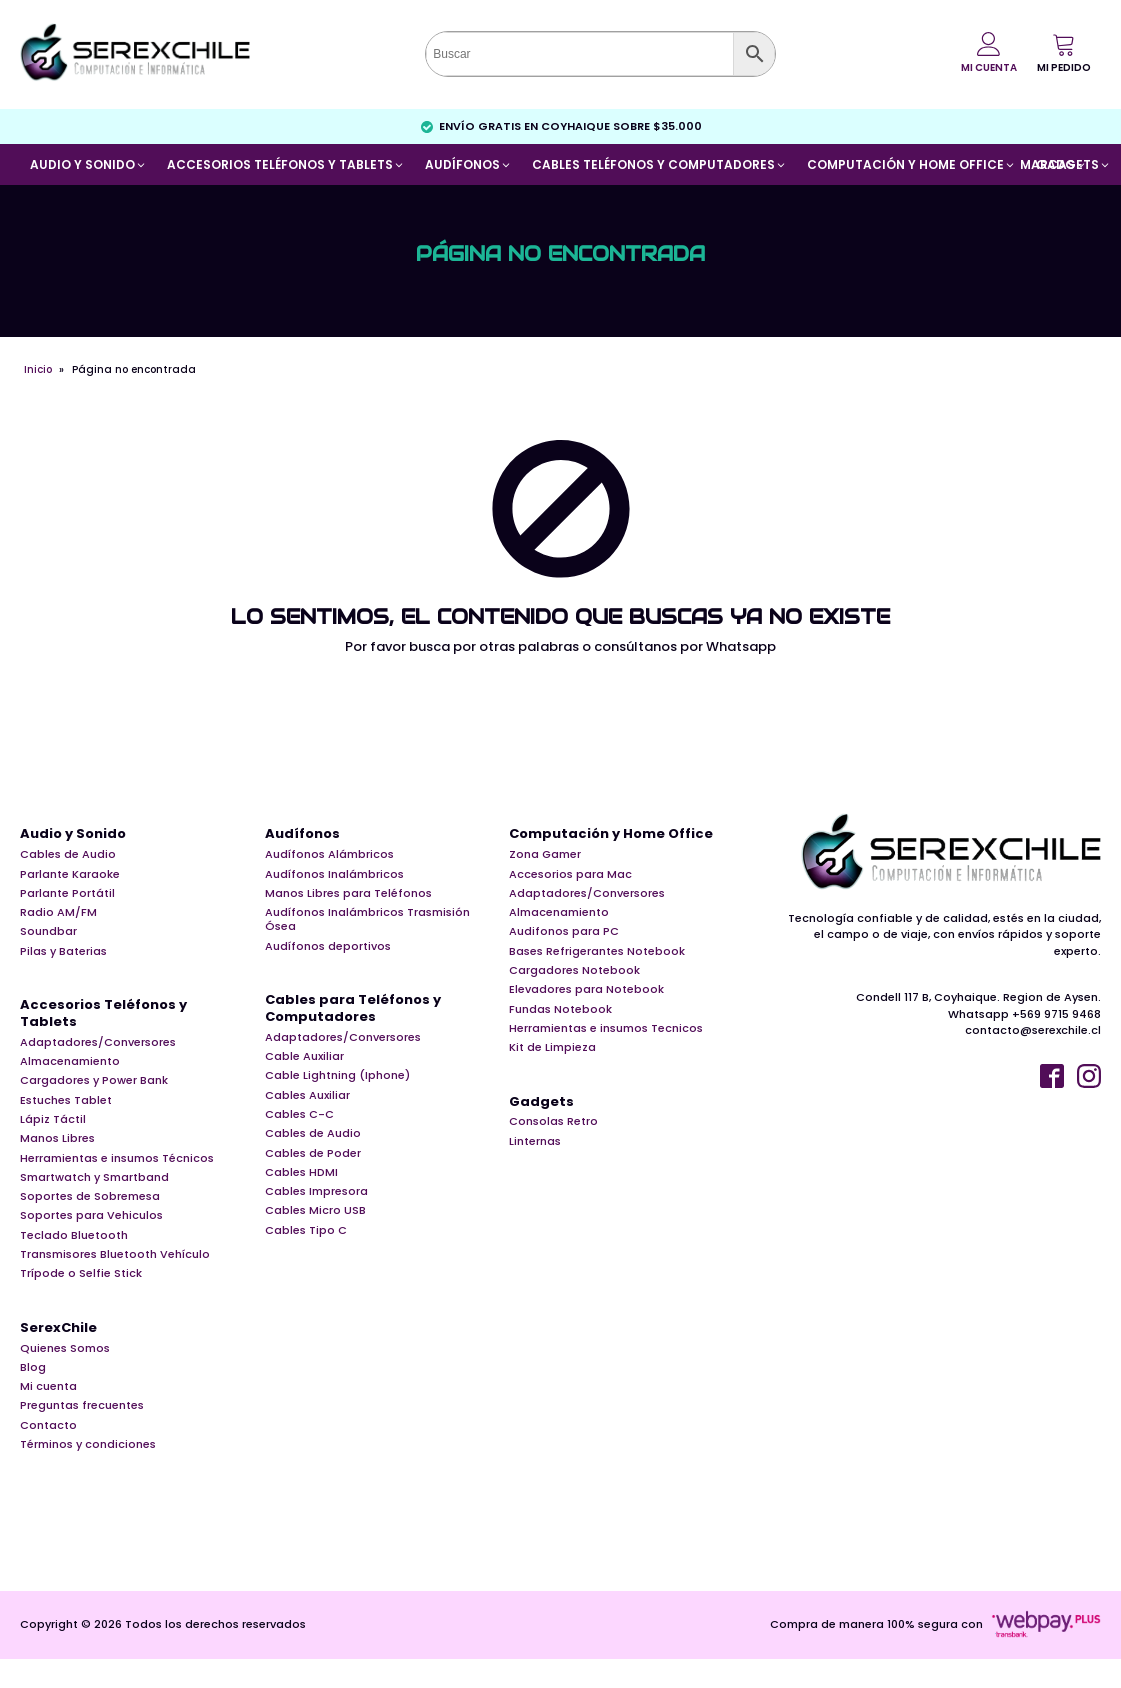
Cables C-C (299, 1114)
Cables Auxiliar (307, 1095)
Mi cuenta (48, 1386)
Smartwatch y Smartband (94, 1177)
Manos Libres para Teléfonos (348, 893)
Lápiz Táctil (53, 1119)
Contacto (48, 1425)
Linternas (535, 1141)
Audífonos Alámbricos (329, 854)
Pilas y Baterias (63, 951)
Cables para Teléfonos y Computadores (353, 1009)
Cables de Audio (68, 854)
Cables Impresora (316, 1191)
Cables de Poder (313, 1153)
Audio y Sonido (73, 834)
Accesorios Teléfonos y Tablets (103, 1014)
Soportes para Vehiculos (91, 1215)
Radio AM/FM (58, 912)
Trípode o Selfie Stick (81, 1273)
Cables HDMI (301, 1172)
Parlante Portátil (67, 893)
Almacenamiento (70, 1061)
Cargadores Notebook (574, 970)
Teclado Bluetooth (74, 1235)
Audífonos (302, 834)
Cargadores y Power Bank (94, 1080)
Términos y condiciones (88, 1444)
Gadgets (541, 1102)
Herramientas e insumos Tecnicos (606, 1028)
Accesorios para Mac (570, 874)
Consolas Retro (553, 1121)
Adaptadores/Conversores (98, 1042)
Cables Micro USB (315, 1210)
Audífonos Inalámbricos (334, 874)
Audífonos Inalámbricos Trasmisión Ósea (367, 919)
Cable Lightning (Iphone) (337, 1075)
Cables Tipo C (306, 1230)
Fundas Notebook (560, 1009)
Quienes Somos (65, 1348)
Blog (33, 1367)
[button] (1064, 53)
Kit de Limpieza (552, 1047)
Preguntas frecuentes (82, 1405)
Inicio (38, 369)
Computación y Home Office (611, 834)
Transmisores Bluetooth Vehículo (115, 1254)
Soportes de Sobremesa (90, 1196)
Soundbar (48, 931)
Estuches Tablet (66, 1100)
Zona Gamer (545, 854)
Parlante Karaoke (70, 874)
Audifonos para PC (564, 931)
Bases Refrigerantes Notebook (597, 951)
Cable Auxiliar (304, 1056)
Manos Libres (57, 1138)
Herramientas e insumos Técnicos (117, 1158)
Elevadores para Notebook (586, 989)
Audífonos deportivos (328, 946)
